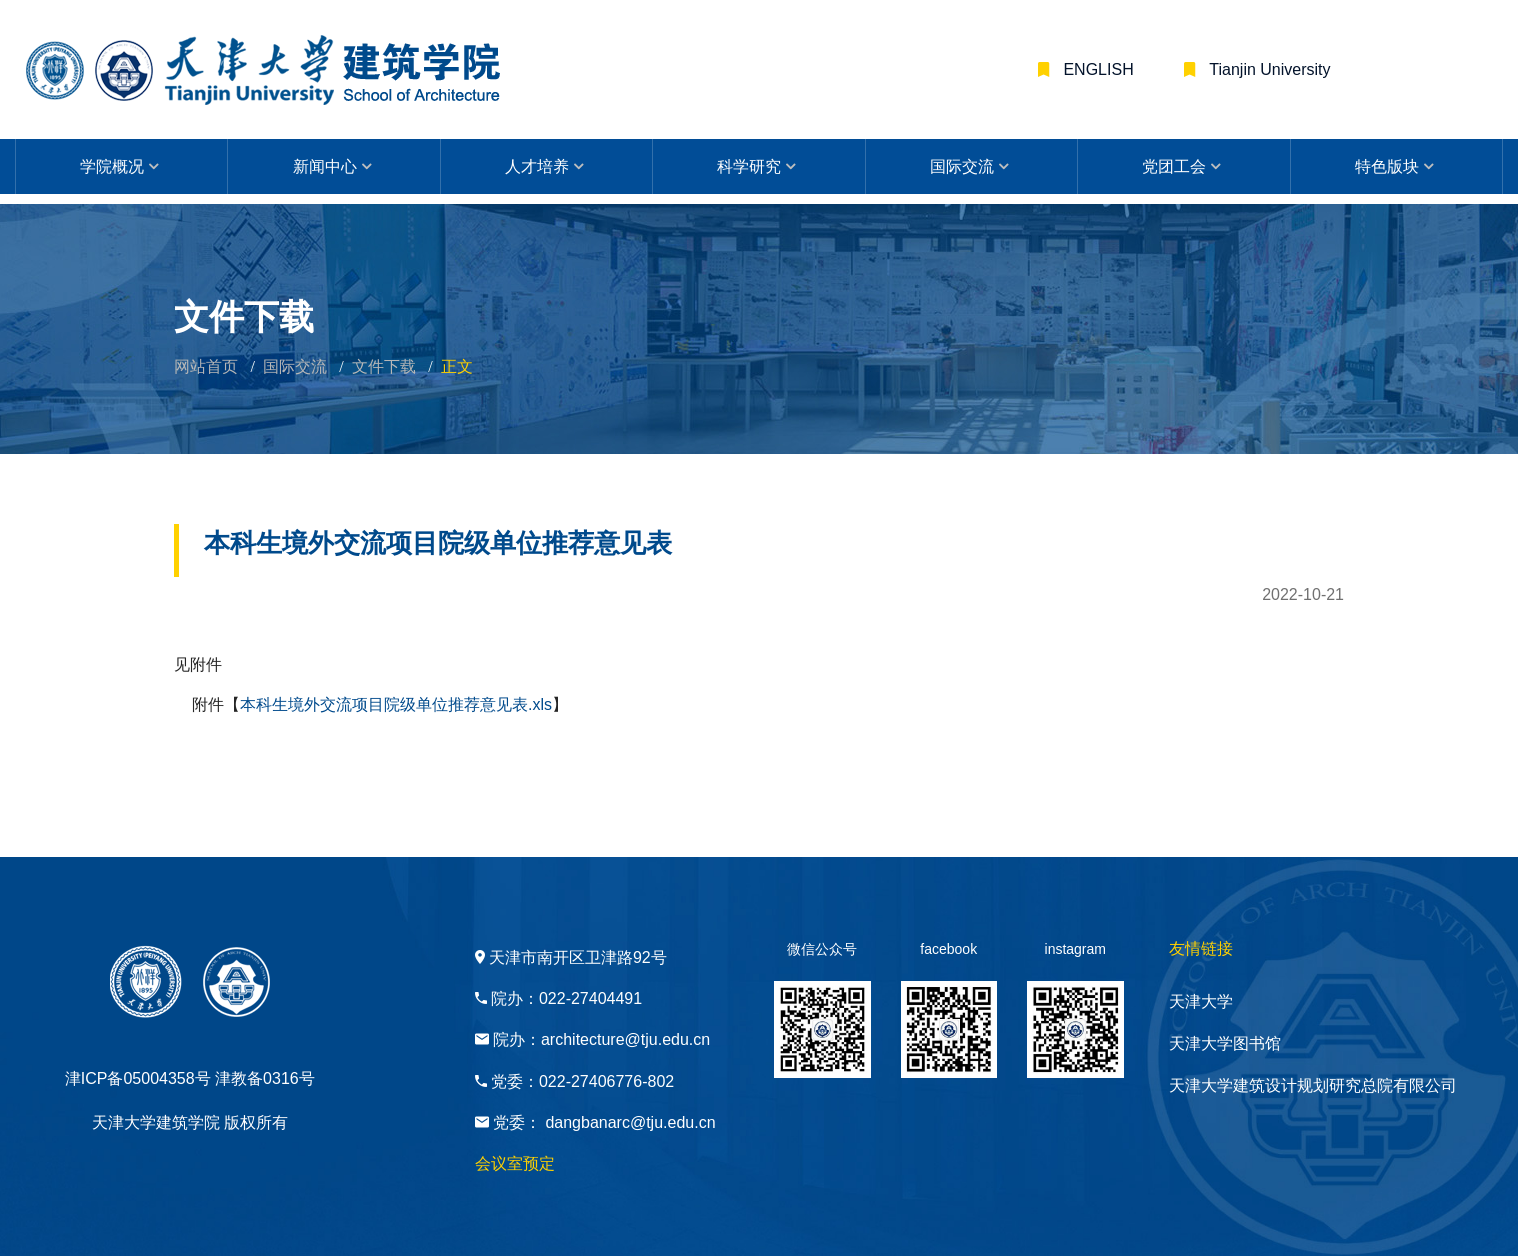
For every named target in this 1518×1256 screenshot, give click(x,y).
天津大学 (1201, 1001)
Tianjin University (1267, 69)
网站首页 (206, 366)
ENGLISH (1096, 69)
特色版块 (1387, 166)
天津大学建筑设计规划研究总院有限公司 (1313, 1085)
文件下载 (384, 366)
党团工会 (1174, 166)
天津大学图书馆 (1225, 1043)
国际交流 (962, 166)
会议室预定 (515, 1163)
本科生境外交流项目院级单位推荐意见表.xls (396, 704)
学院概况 (112, 166)
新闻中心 (325, 166)
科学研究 (749, 166)
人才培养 (537, 166)
